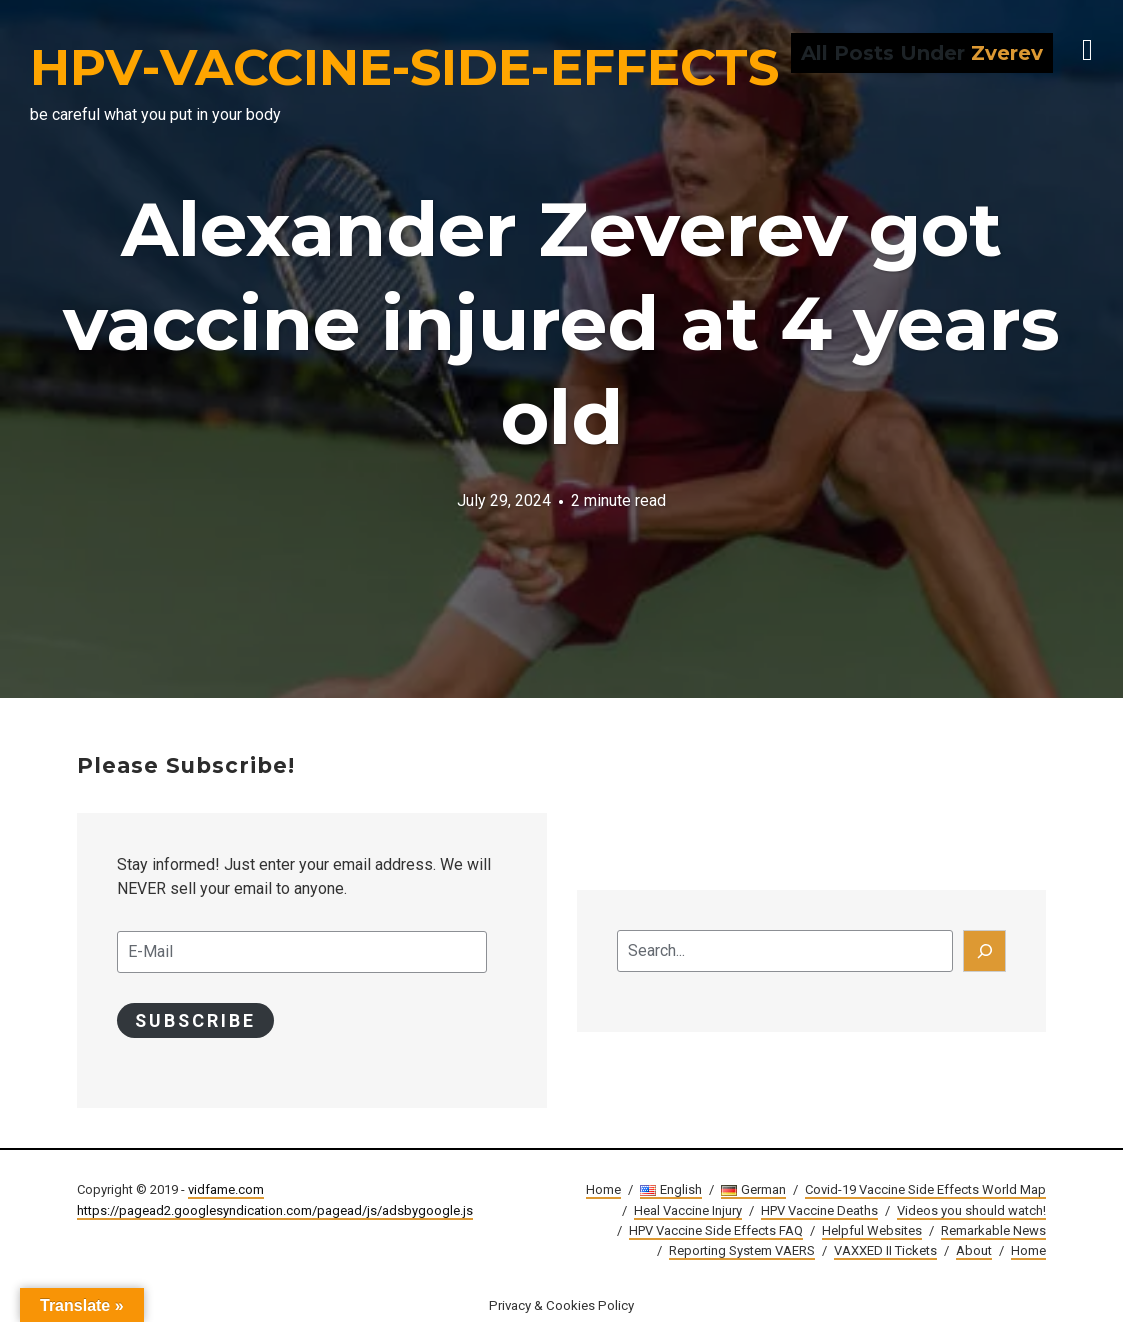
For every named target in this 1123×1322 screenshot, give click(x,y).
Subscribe (196, 1020)
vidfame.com (226, 1190)
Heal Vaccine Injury (688, 1210)
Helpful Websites (872, 1230)
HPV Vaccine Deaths (819, 1210)
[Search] (985, 951)
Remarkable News (993, 1230)
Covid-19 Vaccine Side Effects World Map (925, 1190)
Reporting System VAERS (742, 1250)
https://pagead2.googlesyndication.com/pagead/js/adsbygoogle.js (275, 1210)
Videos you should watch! (971, 1210)
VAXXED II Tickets (885, 1250)
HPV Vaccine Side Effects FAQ (716, 1230)
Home (603, 1190)
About (974, 1250)
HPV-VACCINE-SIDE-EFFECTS (404, 67)
